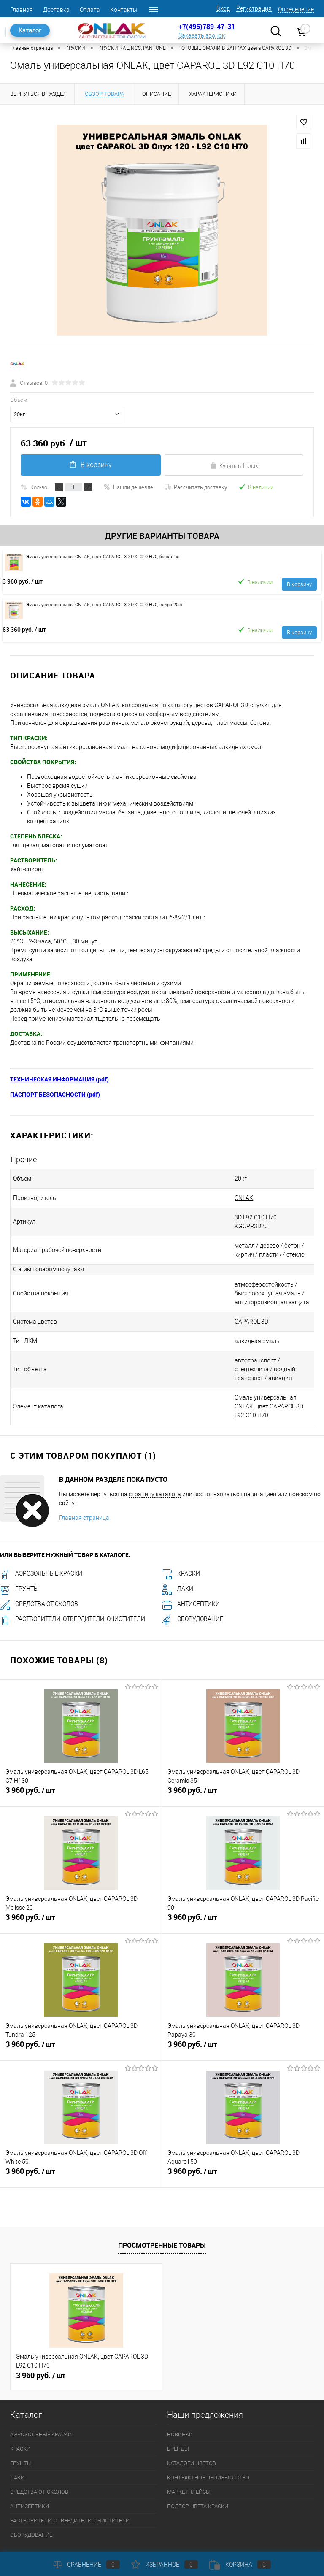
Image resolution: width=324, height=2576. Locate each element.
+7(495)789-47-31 (206, 26)
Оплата (90, 9)
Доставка (56, 9)
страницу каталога (155, 1467)
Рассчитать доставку (196, 487)
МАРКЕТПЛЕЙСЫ (189, 2465)
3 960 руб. (23, 581)
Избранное (164, 2564)
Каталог (30, 30)
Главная (21, 9)
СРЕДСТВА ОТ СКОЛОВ (39, 1577)
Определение (296, 9)
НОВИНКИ (180, 2408)
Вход (223, 8)
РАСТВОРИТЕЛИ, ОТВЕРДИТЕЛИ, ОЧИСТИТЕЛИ (72, 1592)
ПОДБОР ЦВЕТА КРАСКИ (197, 2479)
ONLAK (232, 1198)
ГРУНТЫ (19, 1562)
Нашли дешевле (128, 487)
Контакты (124, 9)
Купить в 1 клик (234, 465)
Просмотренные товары (162, 2218)
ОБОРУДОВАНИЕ (192, 1592)
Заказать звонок (201, 35)
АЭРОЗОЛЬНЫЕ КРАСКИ (41, 1546)
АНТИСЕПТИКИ (191, 1577)
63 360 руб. (24, 629)
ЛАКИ (177, 1562)
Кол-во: (39, 487)
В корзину (90, 465)
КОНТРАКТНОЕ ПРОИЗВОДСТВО (208, 2451)
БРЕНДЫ (178, 2422)
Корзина (240, 2564)
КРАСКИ (181, 1546)
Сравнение (86, 2564)
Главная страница (84, 1491)
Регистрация (254, 8)
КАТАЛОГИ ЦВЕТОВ (191, 2436)
